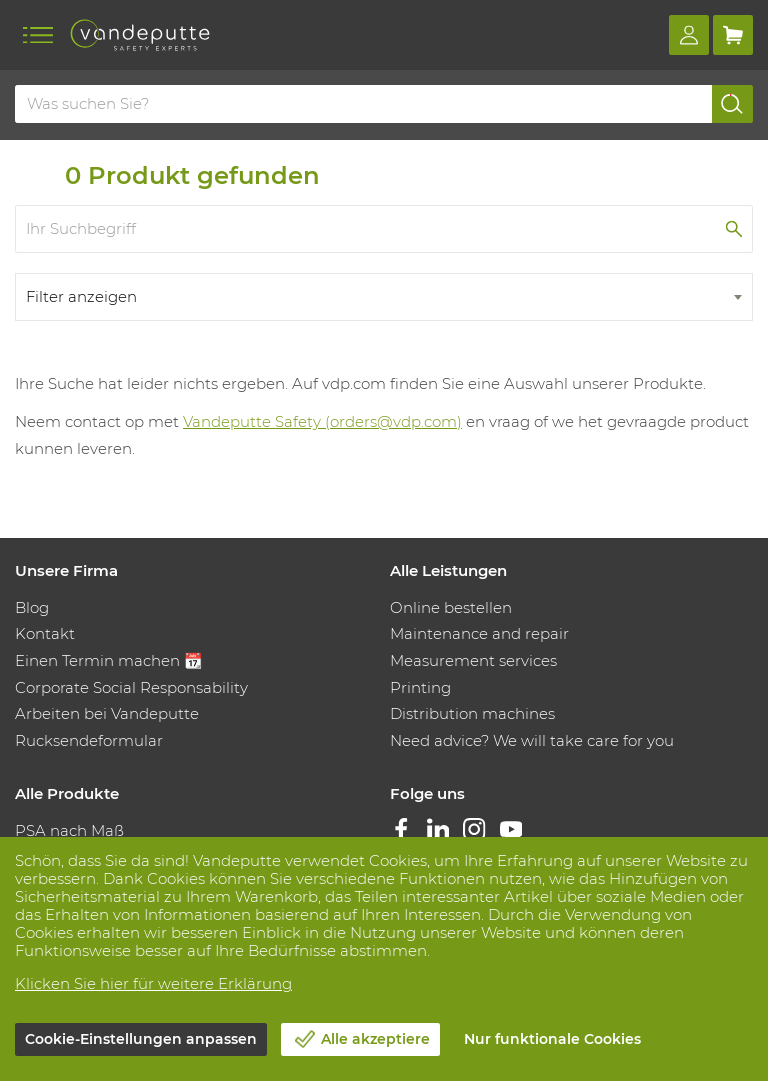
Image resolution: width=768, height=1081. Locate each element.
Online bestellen (451, 607)
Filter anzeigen (81, 296)
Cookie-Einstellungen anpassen (141, 1039)
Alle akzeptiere (375, 1039)
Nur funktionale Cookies (552, 1039)
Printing (420, 687)
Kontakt (45, 633)
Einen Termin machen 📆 (109, 660)
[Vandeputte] (140, 35)
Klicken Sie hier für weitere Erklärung (153, 983)
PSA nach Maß (69, 830)
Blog (32, 607)
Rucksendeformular (89, 740)
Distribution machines (472, 713)
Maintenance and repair (479, 633)
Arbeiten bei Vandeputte (107, 713)
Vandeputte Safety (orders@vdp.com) (322, 421)
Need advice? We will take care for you (532, 740)
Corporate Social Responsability (131, 687)
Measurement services (473, 660)
